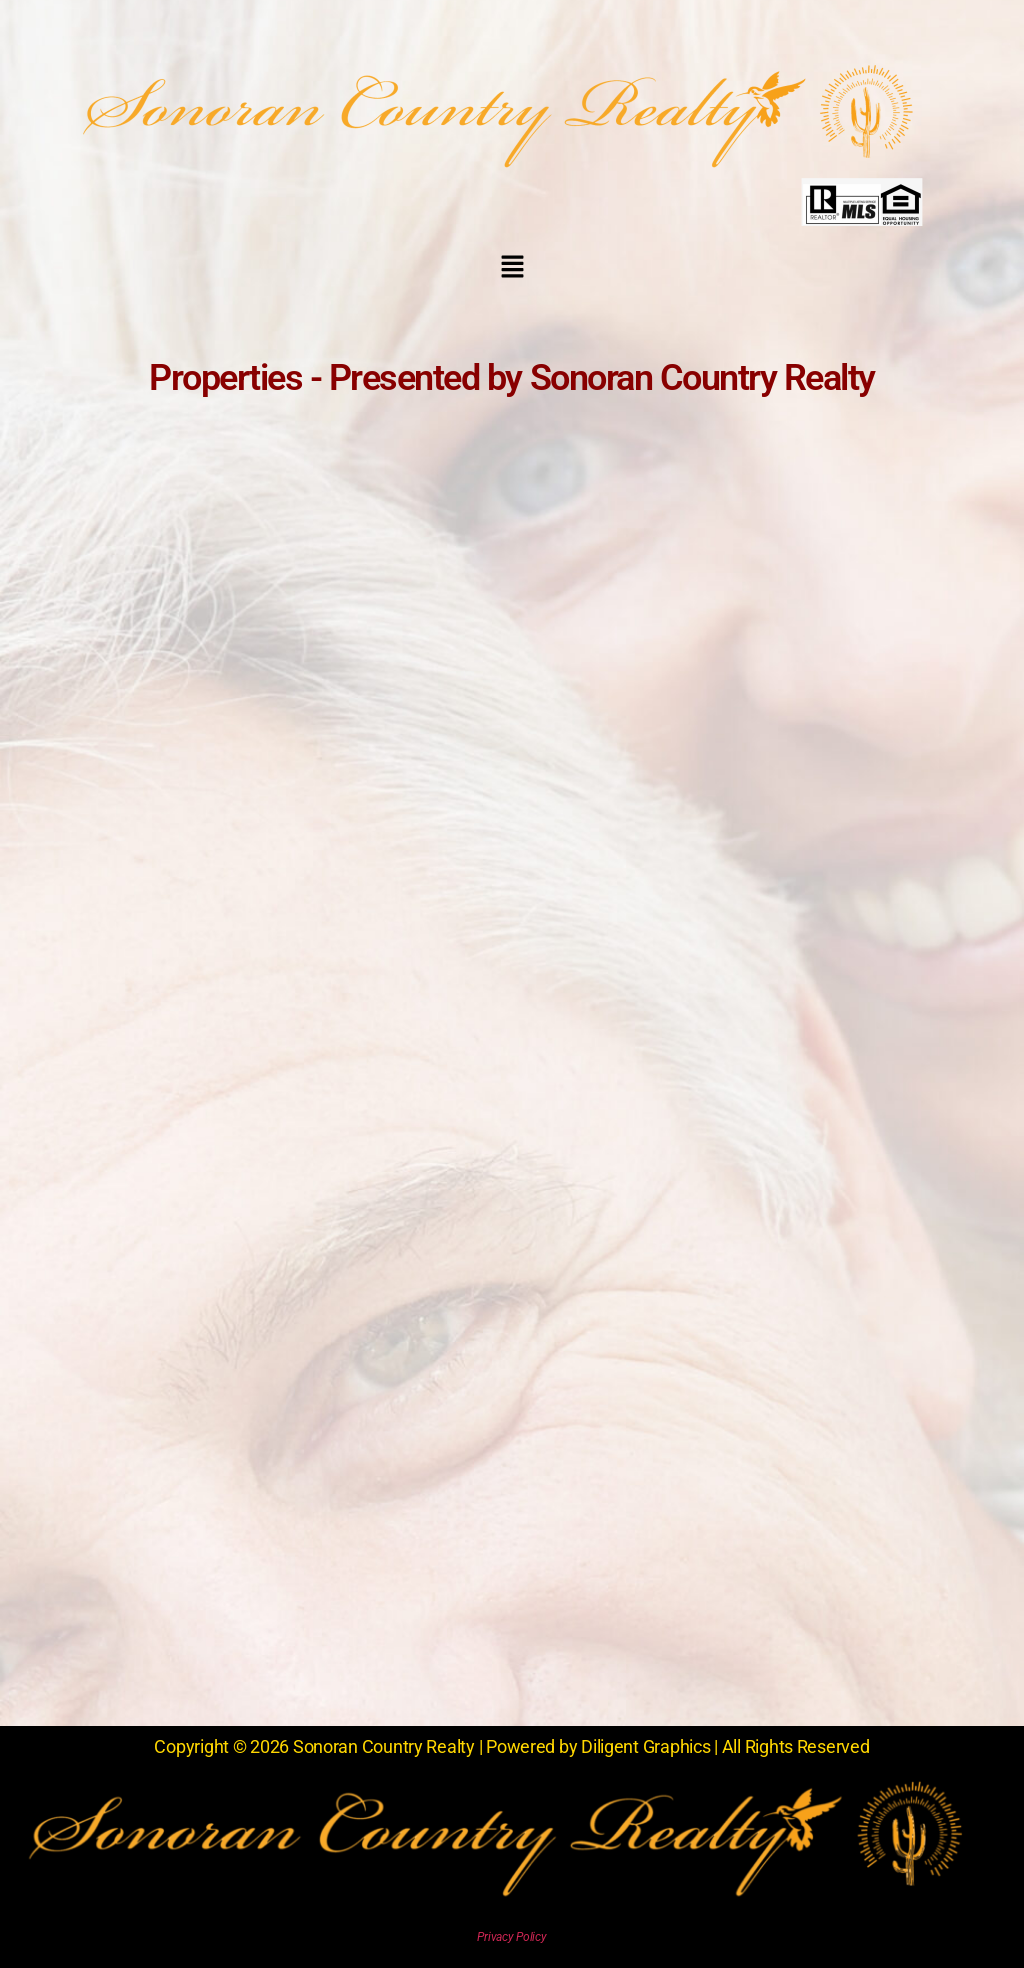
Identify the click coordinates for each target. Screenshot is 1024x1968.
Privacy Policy (511, 1937)
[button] (512, 267)
